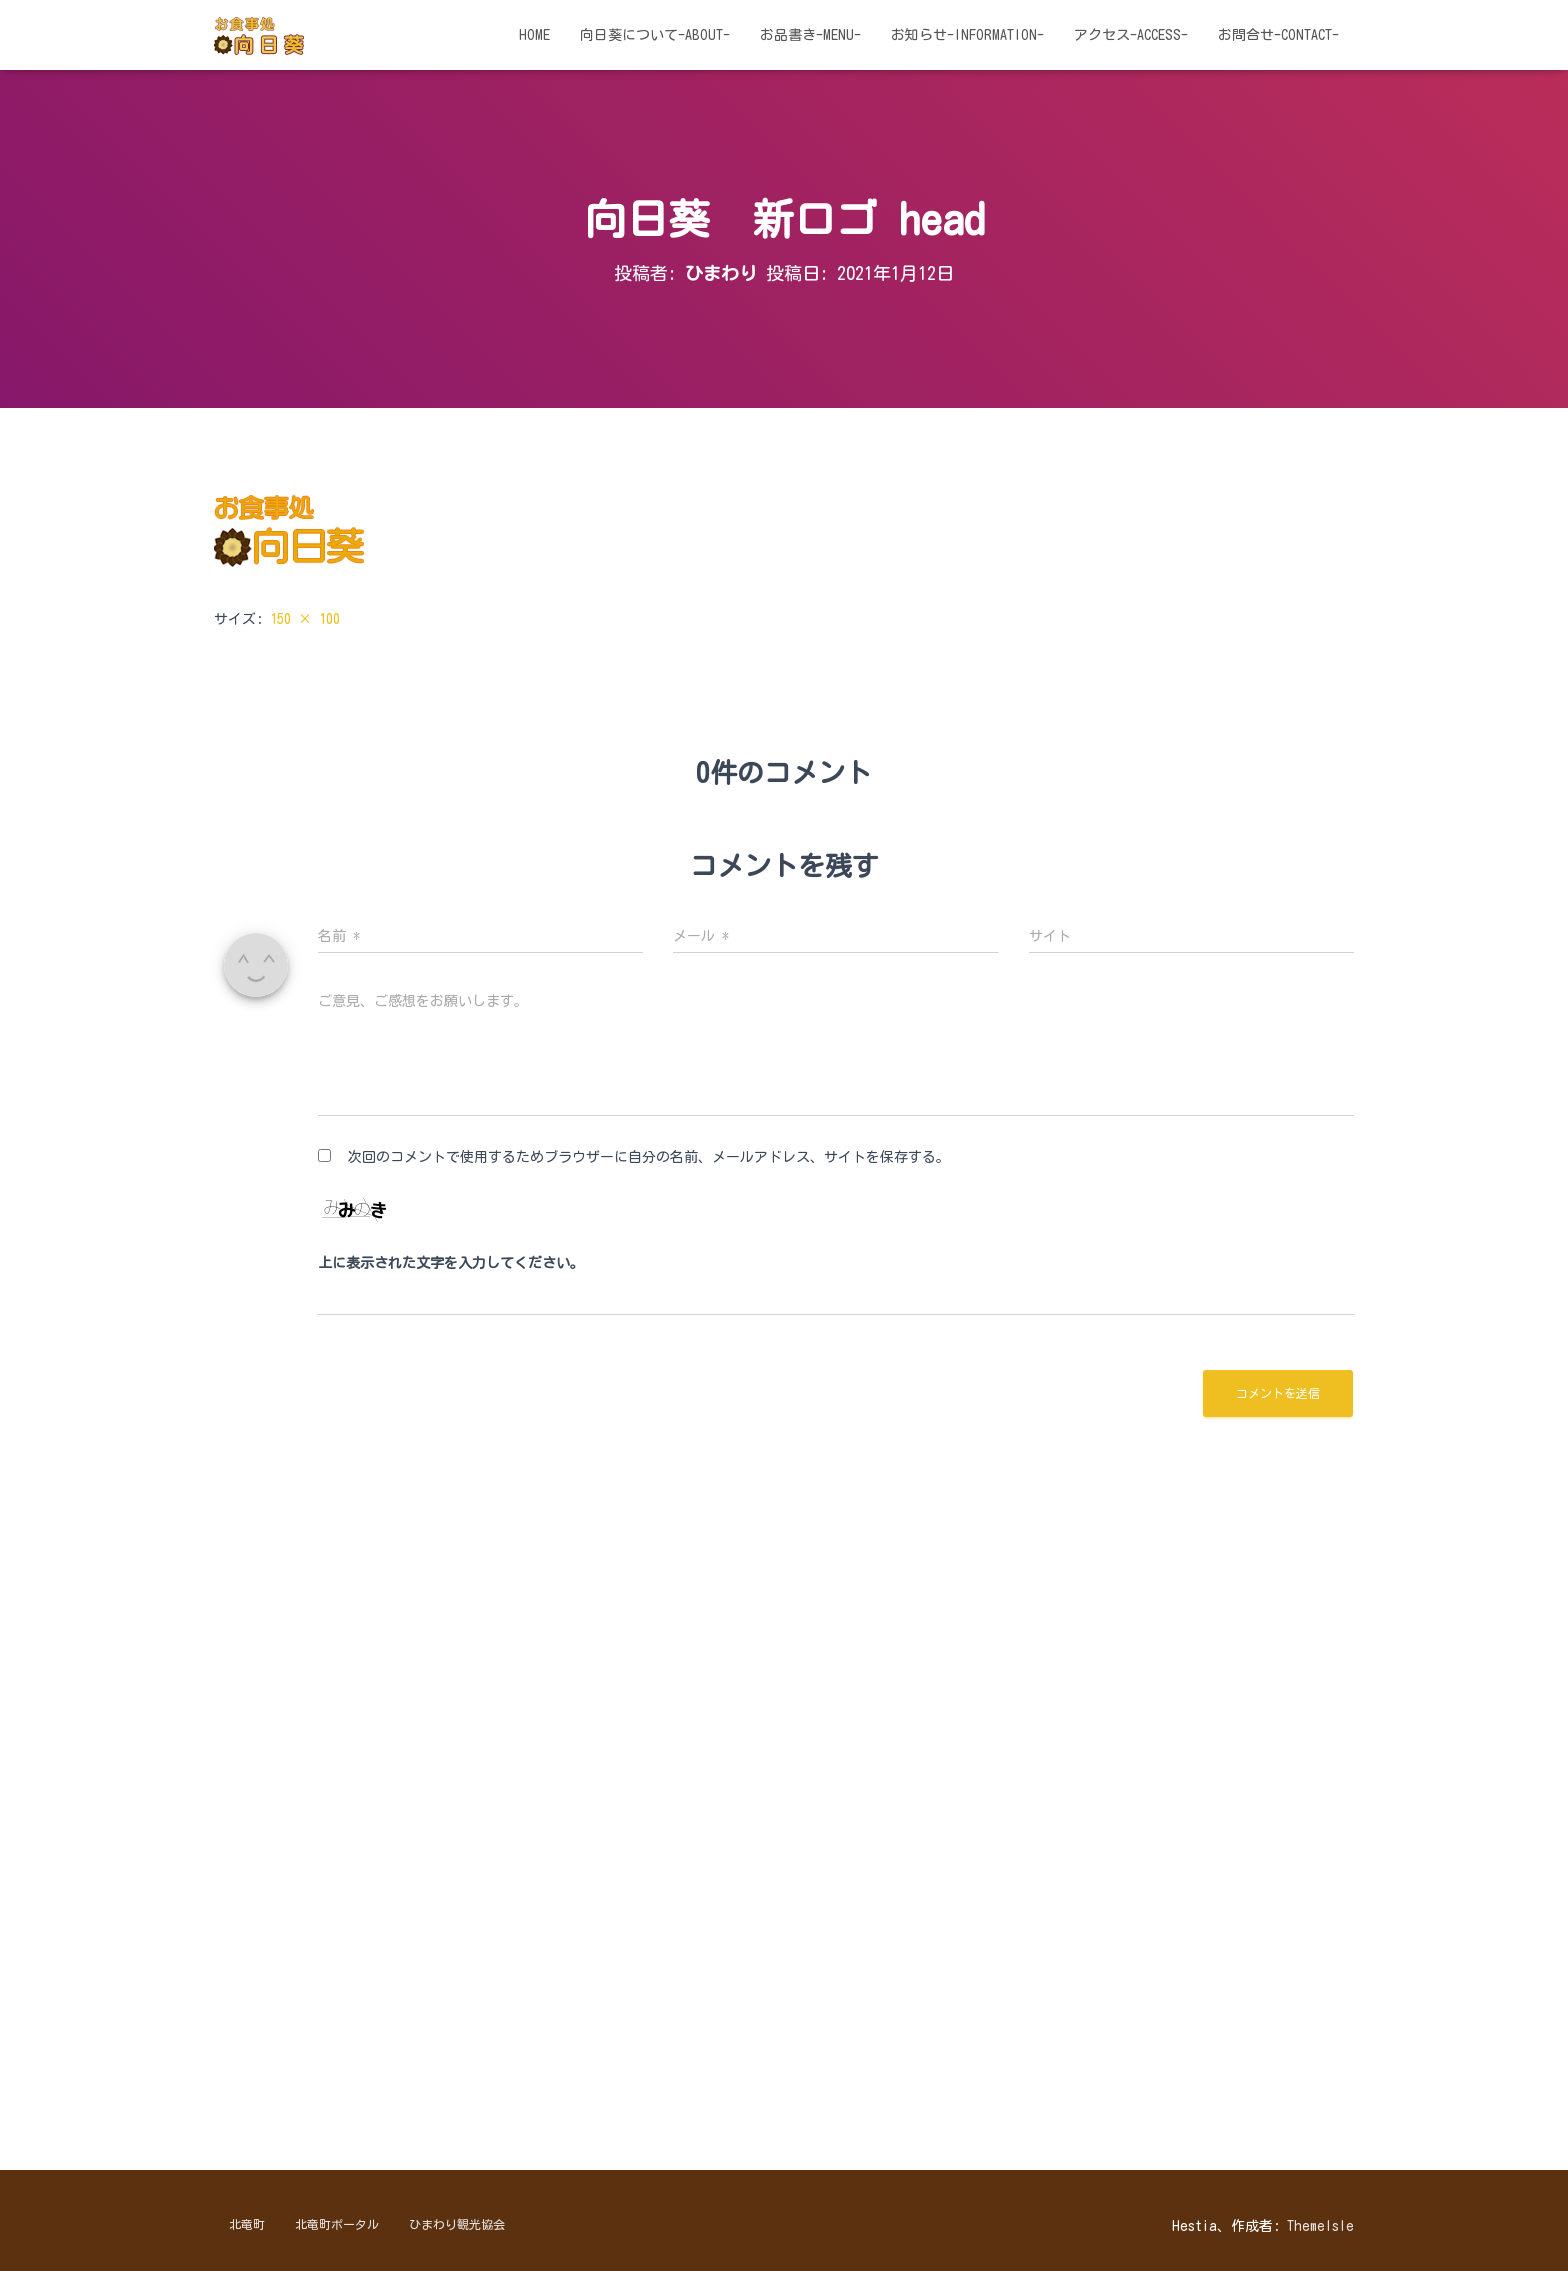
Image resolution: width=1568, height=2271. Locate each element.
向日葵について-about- (655, 35)
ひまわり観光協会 (457, 2224)
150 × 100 (305, 619)
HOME (534, 35)
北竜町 (247, 2224)
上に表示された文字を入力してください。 (451, 1263)
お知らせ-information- (967, 35)
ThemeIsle (1320, 2226)
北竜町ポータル (337, 2224)
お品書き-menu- (810, 35)
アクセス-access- (1131, 35)
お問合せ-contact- (1278, 35)
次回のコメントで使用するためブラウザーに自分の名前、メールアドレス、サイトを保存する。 (649, 1157)
